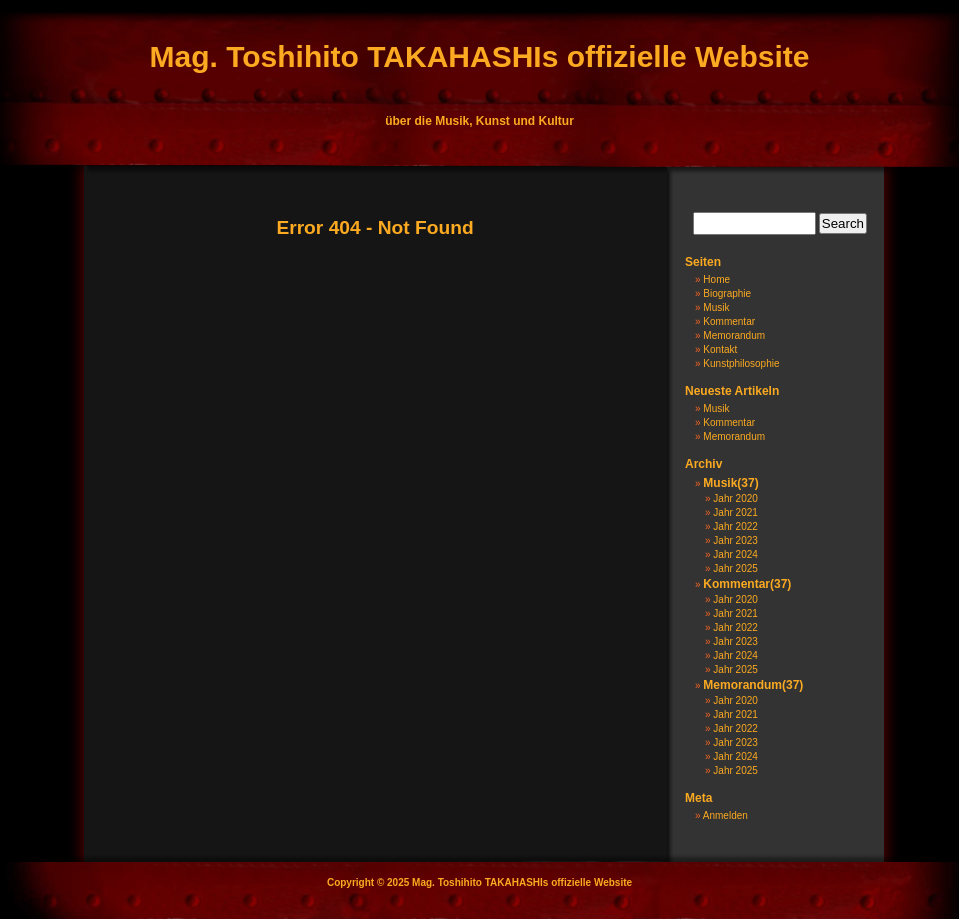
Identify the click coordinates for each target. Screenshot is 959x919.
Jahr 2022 (735, 526)
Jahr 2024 (735, 554)
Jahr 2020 (735, 498)
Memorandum (734, 335)
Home (716, 279)
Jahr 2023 (735, 540)
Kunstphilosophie (741, 363)
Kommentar (729, 321)
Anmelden (725, 815)
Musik (716, 307)
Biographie (727, 293)
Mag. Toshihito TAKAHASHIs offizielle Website (479, 56)
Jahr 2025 (735, 568)
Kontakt (720, 349)
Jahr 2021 (735, 512)
